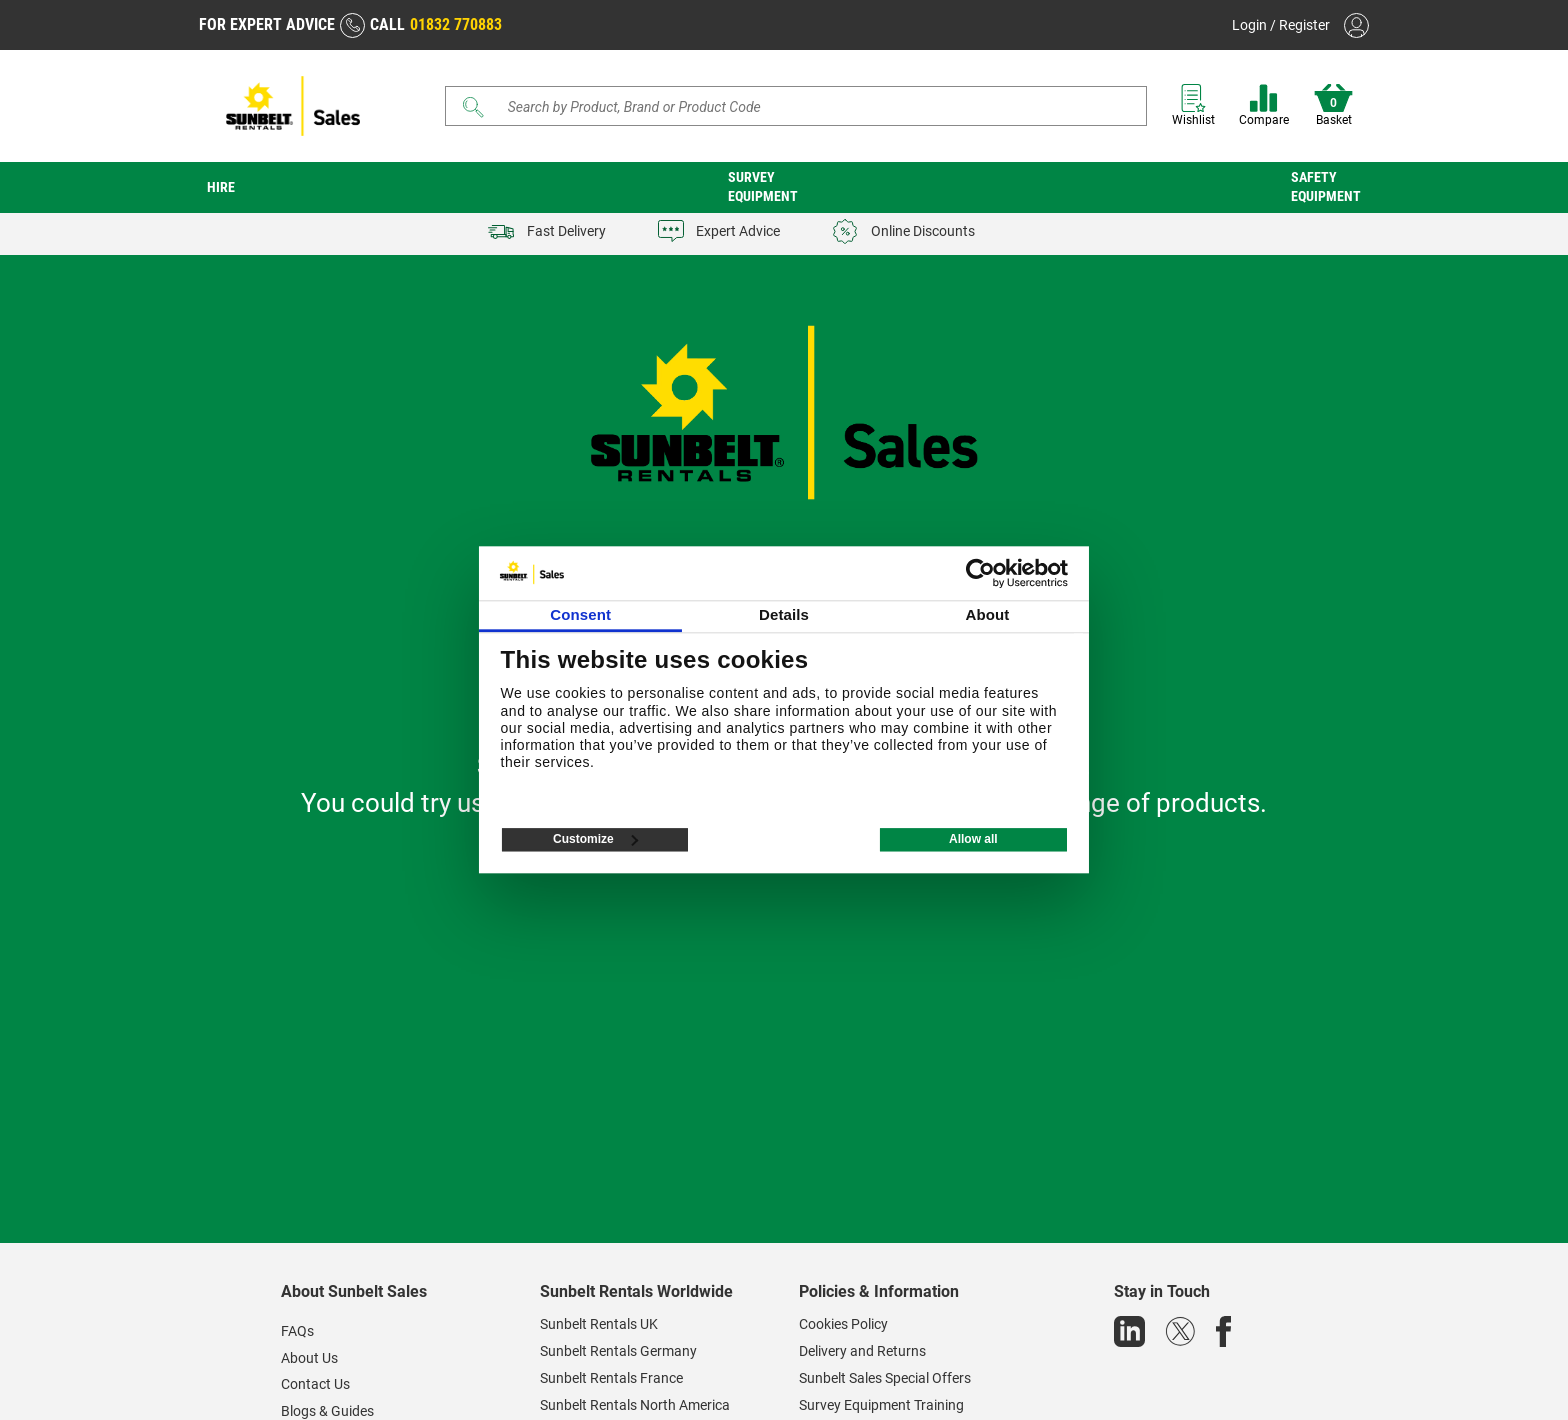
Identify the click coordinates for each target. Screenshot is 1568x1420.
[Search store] (803, 106)
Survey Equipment (763, 186)
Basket (1333, 105)
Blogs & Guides (327, 1411)
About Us (309, 1358)
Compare (1264, 105)
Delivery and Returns (862, 1351)
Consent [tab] (580, 615)
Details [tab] (784, 615)
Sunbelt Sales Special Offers (885, 1378)
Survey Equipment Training (881, 1405)
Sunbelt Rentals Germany (618, 1351)
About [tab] (987, 615)
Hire (221, 187)
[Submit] (474, 107)
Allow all (973, 840)
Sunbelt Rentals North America (635, 1405)
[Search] (796, 106)
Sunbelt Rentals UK (599, 1324)
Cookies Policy (843, 1324)
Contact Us (315, 1384)
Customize (595, 840)
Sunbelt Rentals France (611, 1378)
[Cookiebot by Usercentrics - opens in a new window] (980, 573)
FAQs (297, 1331)
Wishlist (1193, 105)
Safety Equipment (1326, 186)
